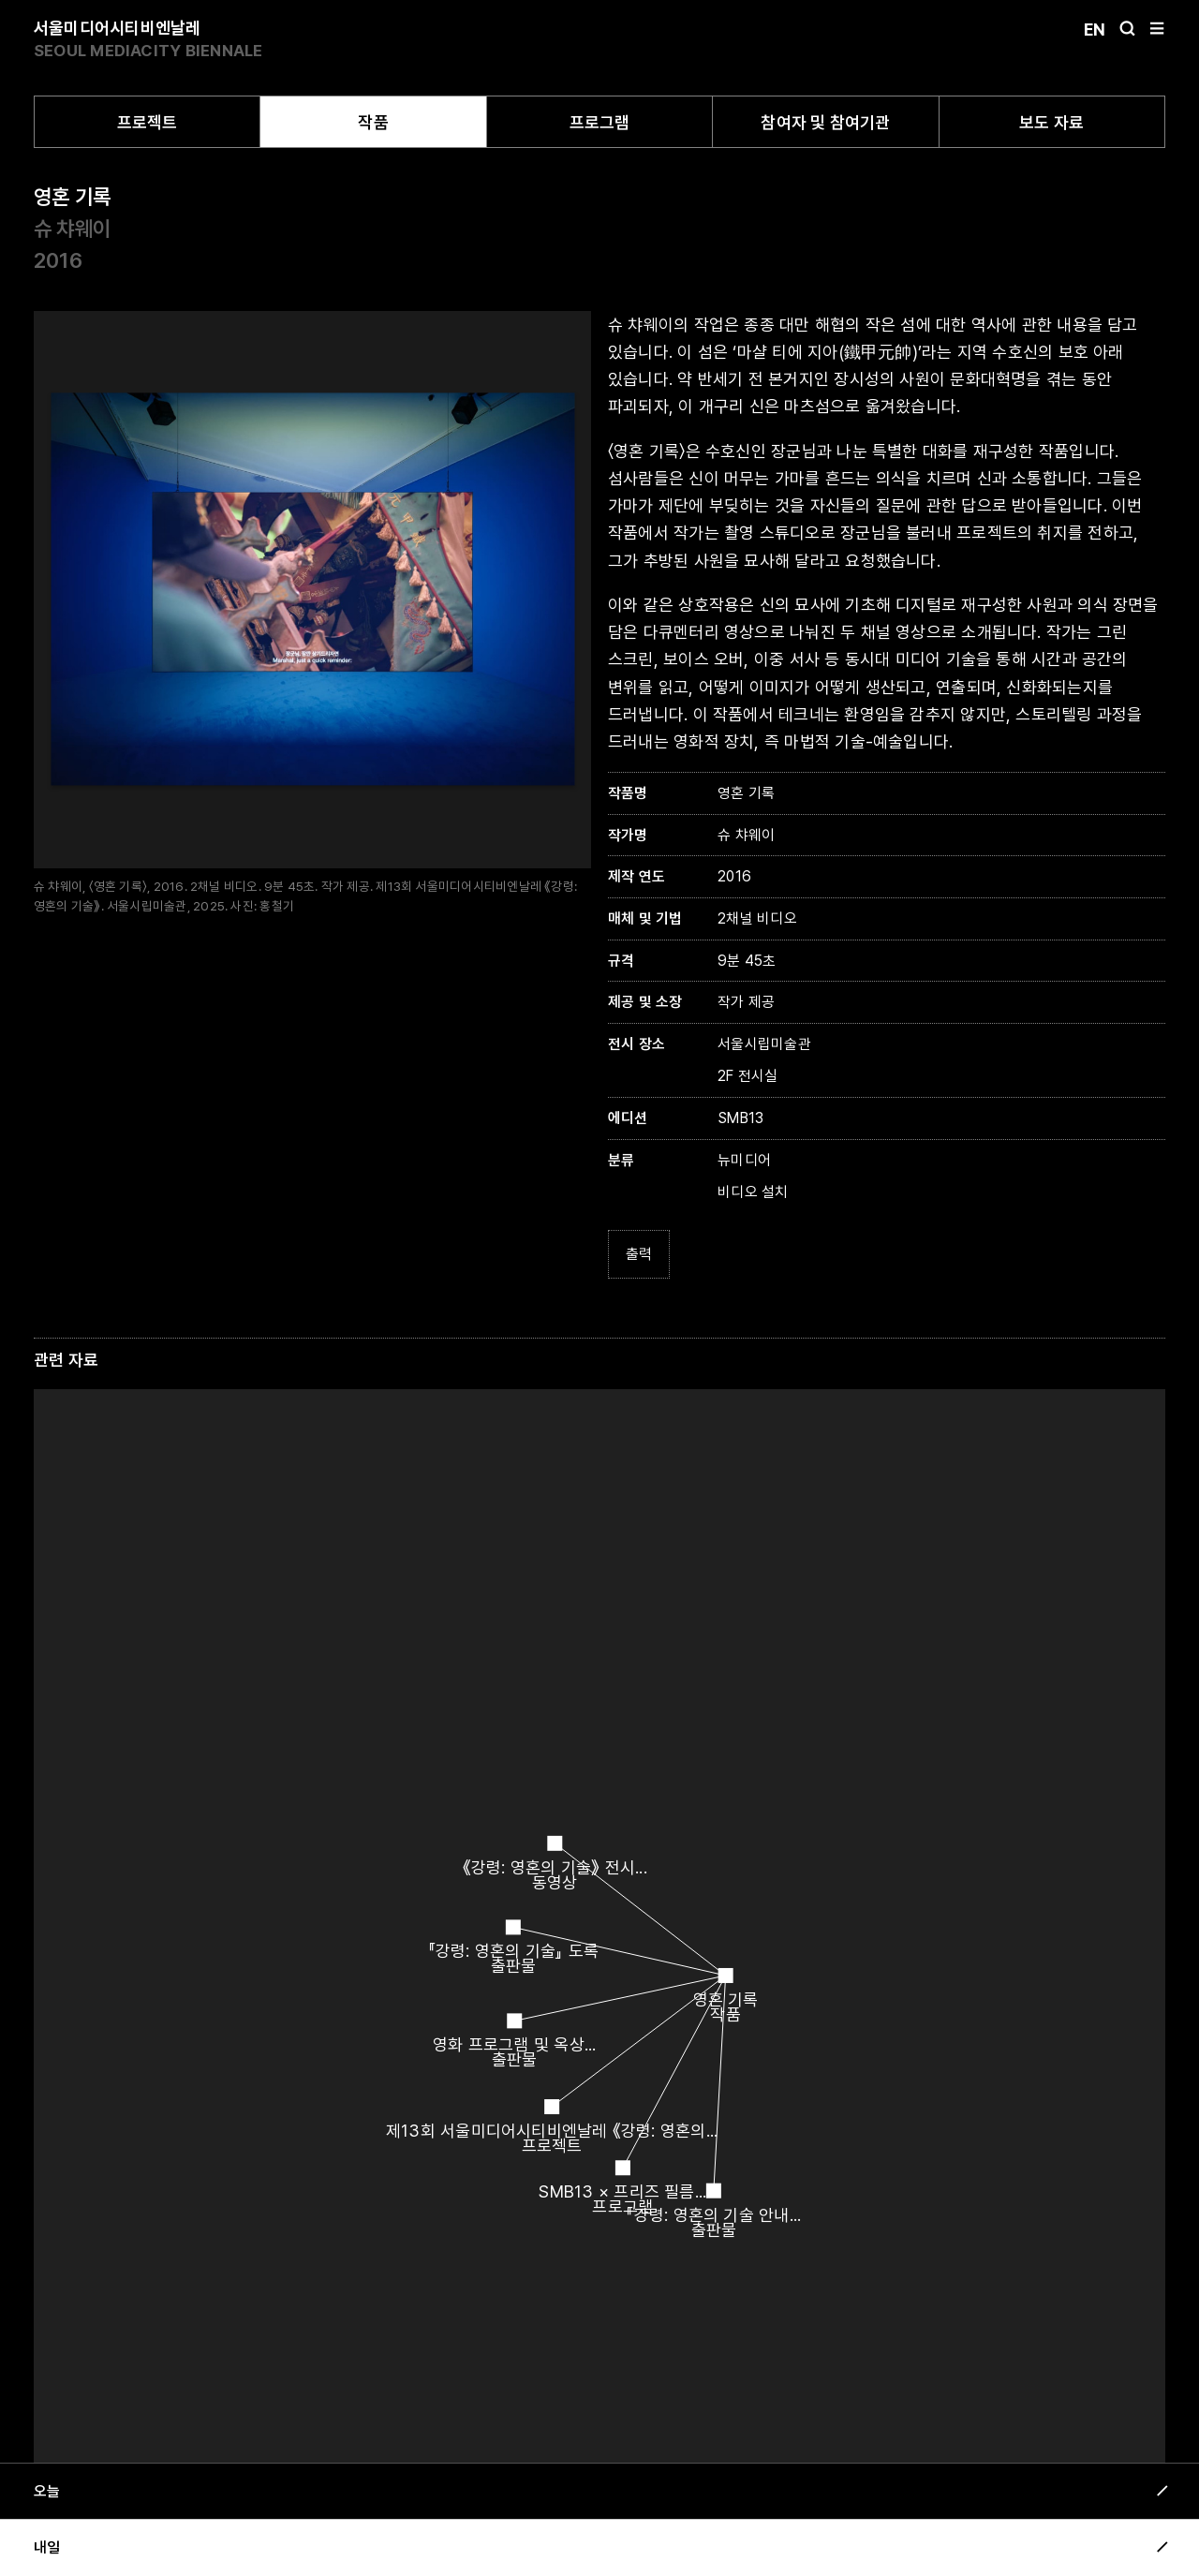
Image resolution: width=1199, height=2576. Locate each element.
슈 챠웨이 (72, 228)
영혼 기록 (72, 197)
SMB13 (740, 1118)
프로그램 (600, 122)
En (1094, 29)
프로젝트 (147, 122)
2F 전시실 (747, 1076)
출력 (639, 1254)
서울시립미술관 (764, 1044)
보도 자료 (1051, 122)
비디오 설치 (753, 1192)
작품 (373, 122)
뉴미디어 (744, 1160)
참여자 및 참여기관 (825, 122)
